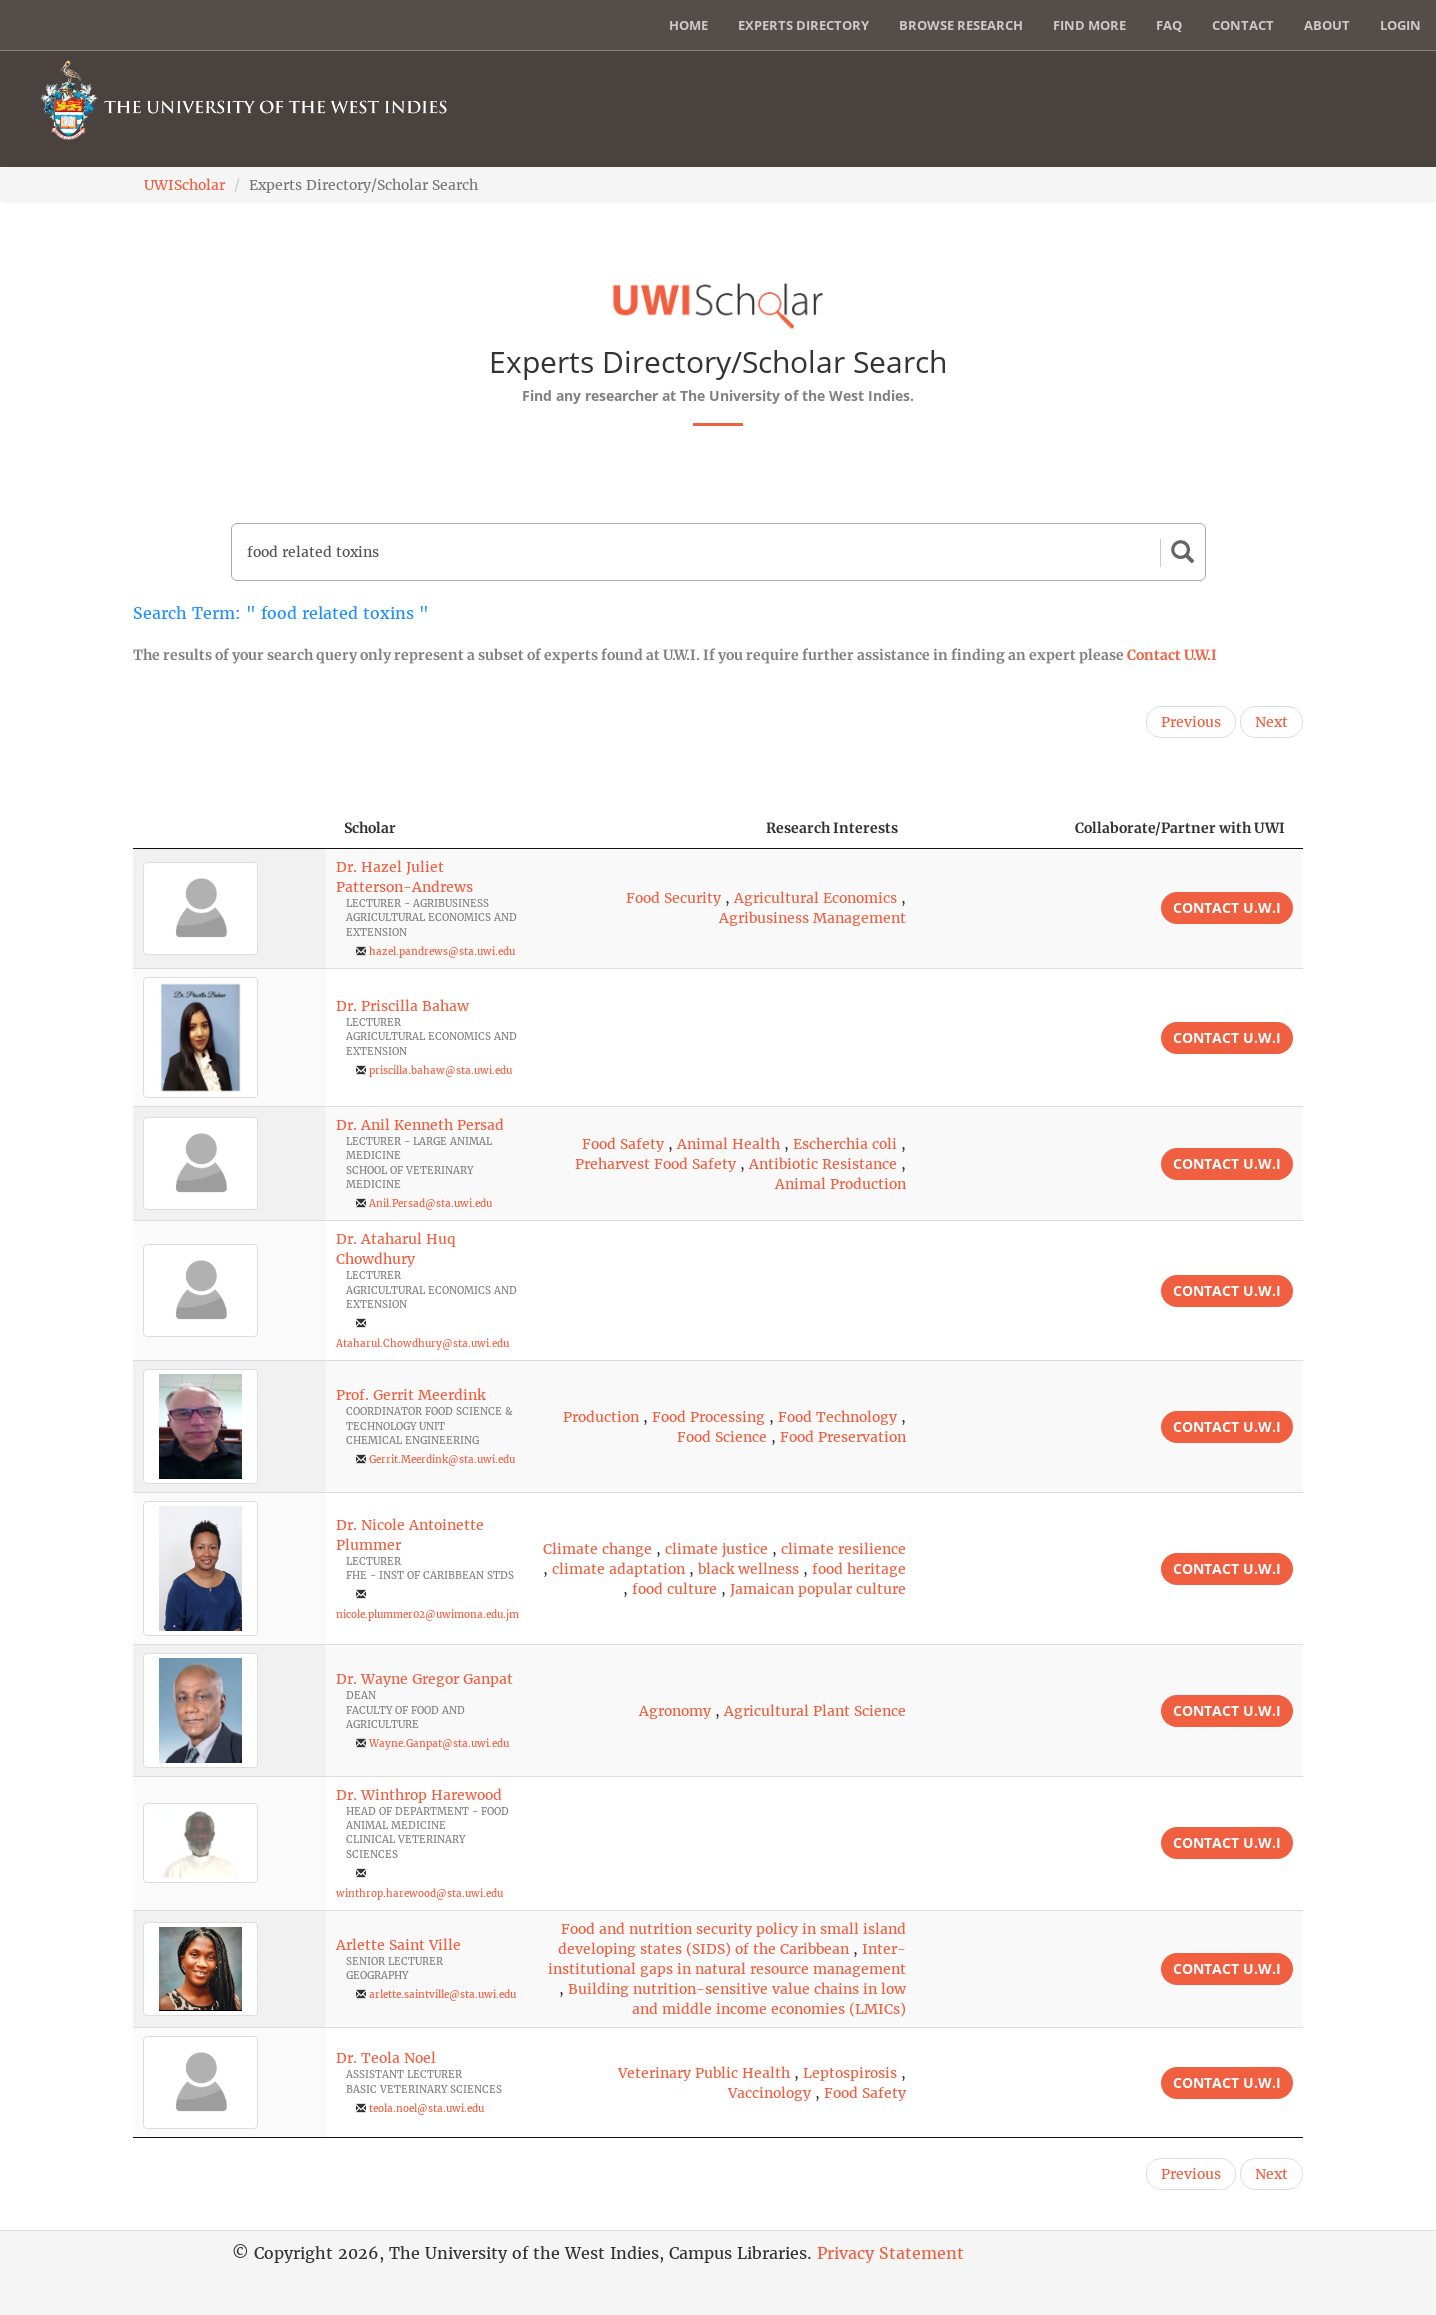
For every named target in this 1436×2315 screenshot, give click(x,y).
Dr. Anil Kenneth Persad (420, 1125)
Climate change (597, 1549)
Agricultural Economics (815, 898)
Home (688, 25)
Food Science (722, 1437)
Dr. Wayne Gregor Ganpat (424, 1679)
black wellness (748, 1569)
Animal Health (728, 1144)
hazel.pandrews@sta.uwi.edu (442, 951)
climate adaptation (618, 1569)
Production (601, 1417)
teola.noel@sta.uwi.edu (426, 2108)
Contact (1243, 25)
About (1327, 25)
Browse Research (961, 25)
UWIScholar (184, 185)
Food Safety (623, 1144)
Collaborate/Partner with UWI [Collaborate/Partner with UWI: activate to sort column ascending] (1180, 828)
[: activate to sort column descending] (229, 828)
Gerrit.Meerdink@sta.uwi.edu (442, 1459)
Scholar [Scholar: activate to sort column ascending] (370, 828)
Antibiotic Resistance (823, 1164)
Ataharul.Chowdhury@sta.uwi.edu (422, 1343)
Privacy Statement (890, 2253)
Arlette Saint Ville (398, 1945)
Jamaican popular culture (818, 1589)
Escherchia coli (845, 1144)
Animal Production (840, 1184)
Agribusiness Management (812, 918)
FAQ (1169, 25)
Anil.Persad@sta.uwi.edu (430, 1203)
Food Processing (708, 1417)
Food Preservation (843, 1437)
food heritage (859, 1569)
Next (1271, 722)
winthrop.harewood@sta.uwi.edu (419, 1893)
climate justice (716, 1549)
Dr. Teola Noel (386, 2058)
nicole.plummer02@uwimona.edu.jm (427, 1614)
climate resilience (843, 1549)
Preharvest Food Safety (655, 1164)
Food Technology (837, 1417)
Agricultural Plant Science (815, 1711)
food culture (674, 1589)
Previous (1191, 722)
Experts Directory (803, 25)
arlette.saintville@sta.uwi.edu (442, 1994)
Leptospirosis (850, 2073)
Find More (1089, 25)
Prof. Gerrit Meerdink (410, 1395)
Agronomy (675, 1711)
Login (1400, 25)
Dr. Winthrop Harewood (419, 1795)
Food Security (673, 898)
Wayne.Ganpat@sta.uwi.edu (439, 1743)
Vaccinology (769, 2093)
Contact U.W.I (1172, 655)
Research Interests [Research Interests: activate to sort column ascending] (832, 828)
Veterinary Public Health (704, 2073)
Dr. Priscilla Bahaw (402, 1006)
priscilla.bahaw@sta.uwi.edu (440, 1070)
